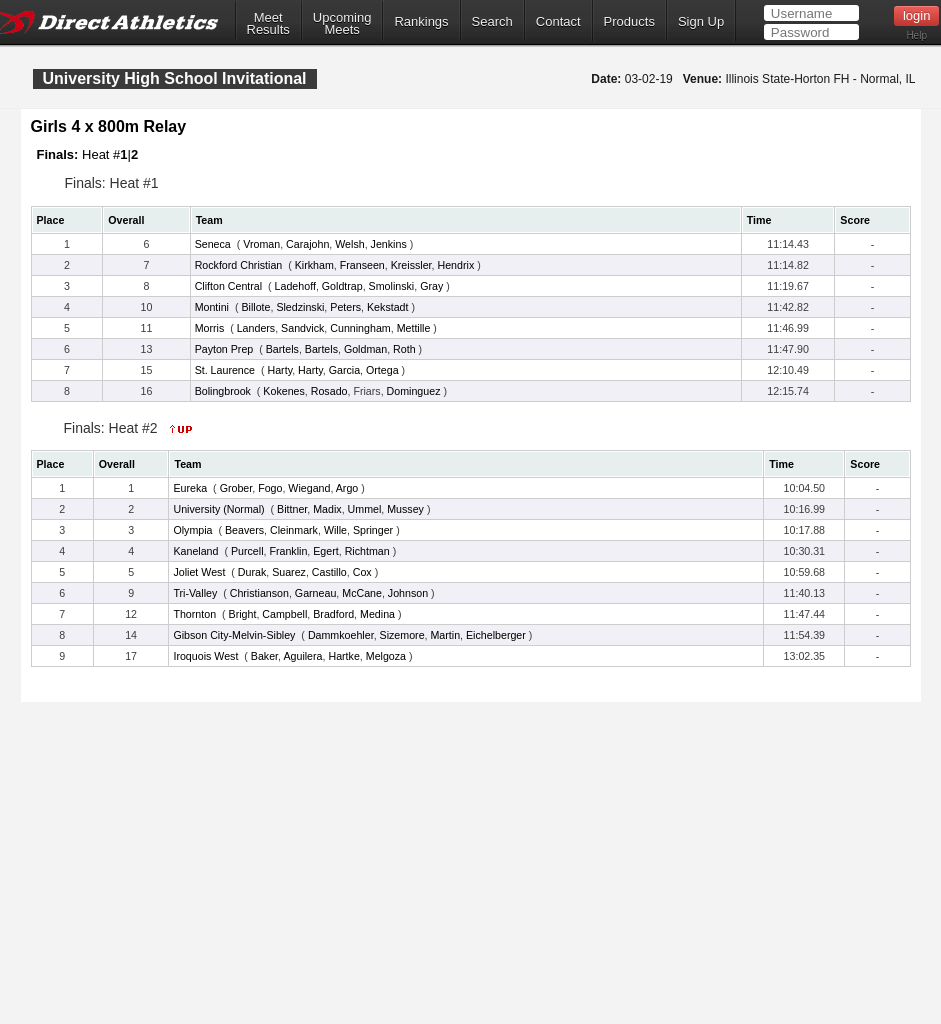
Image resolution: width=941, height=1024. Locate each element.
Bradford (333, 614)
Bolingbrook (223, 391)
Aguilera (302, 656)
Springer (373, 530)
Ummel (365, 509)
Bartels (282, 349)
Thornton (194, 614)
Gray (431, 286)
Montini (212, 307)
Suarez (289, 572)
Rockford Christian (239, 265)
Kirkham (314, 265)
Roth (404, 349)
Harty (280, 370)
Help (916, 35)
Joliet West (199, 572)
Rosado (329, 391)
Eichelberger (496, 635)
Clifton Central (229, 286)
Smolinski (392, 286)
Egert (325, 551)
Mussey (405, 509)
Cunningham (360, 328)
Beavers (244, 530)
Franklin (288, 551)
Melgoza (386, 656)
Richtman (367, 551)
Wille (335, 530)
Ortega (382, 370)
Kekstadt (387, 307)
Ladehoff (295, 286)
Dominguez (414, 391)
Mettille (414, 328)
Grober (236, 488)
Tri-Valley (195, 593)
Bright (243, 614)
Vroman (261, 244)
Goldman (365, 349)
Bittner (292, 509)
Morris (210, 328)
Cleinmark (294, 530)
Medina (377, 614)
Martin (445, 635)
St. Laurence (225, 370)
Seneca (213, 244)
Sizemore (402, 635)
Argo (347, 488)
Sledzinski (300, 307)
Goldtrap (342, 286)
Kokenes (283, 391)
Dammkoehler (341, 635)
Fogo (270, 488)
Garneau (315, 593)
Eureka (190, 488)
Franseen (362, 265)
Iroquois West (205, 656)
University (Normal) (218, 509)
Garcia (344, 370)
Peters (345, 307)
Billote (255, 307)
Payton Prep (224, 349)
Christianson (259, 593)
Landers (256, 328)
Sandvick (302, 328)
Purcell (247, 551)
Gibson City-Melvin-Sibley (234, 635)
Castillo (329, 572)
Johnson (408, 593)
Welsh (349, 244)
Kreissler (411, 265)
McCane (362, 593)
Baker (264, 656)
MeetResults (268, 24)
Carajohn (307, 244)
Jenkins (389, 244)
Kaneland (195, 551)
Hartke (343, 656)
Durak (252, 572)
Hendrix (455, 265)
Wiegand (309, 488)
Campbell (284, 614)
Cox (362, 572)
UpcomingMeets (342, 24)
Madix (327, 509)
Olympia (192, 530)
